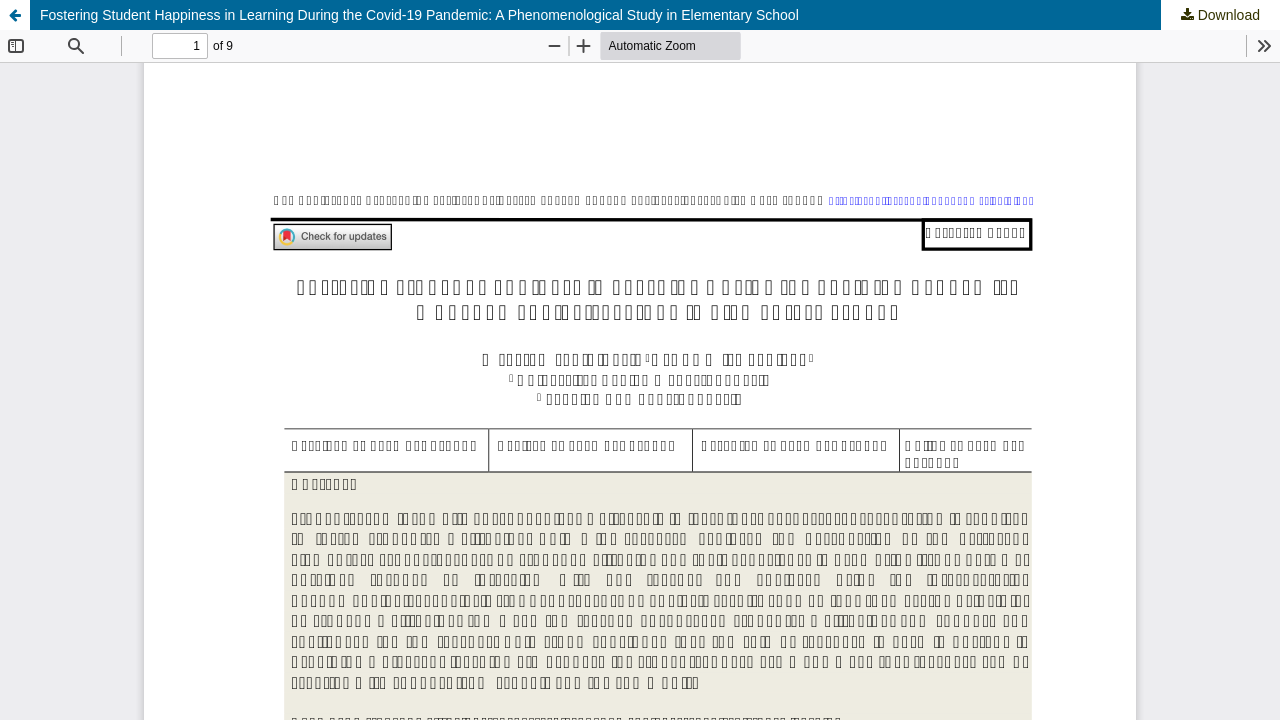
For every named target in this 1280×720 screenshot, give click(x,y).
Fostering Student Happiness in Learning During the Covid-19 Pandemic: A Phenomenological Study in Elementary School (419, 15)
